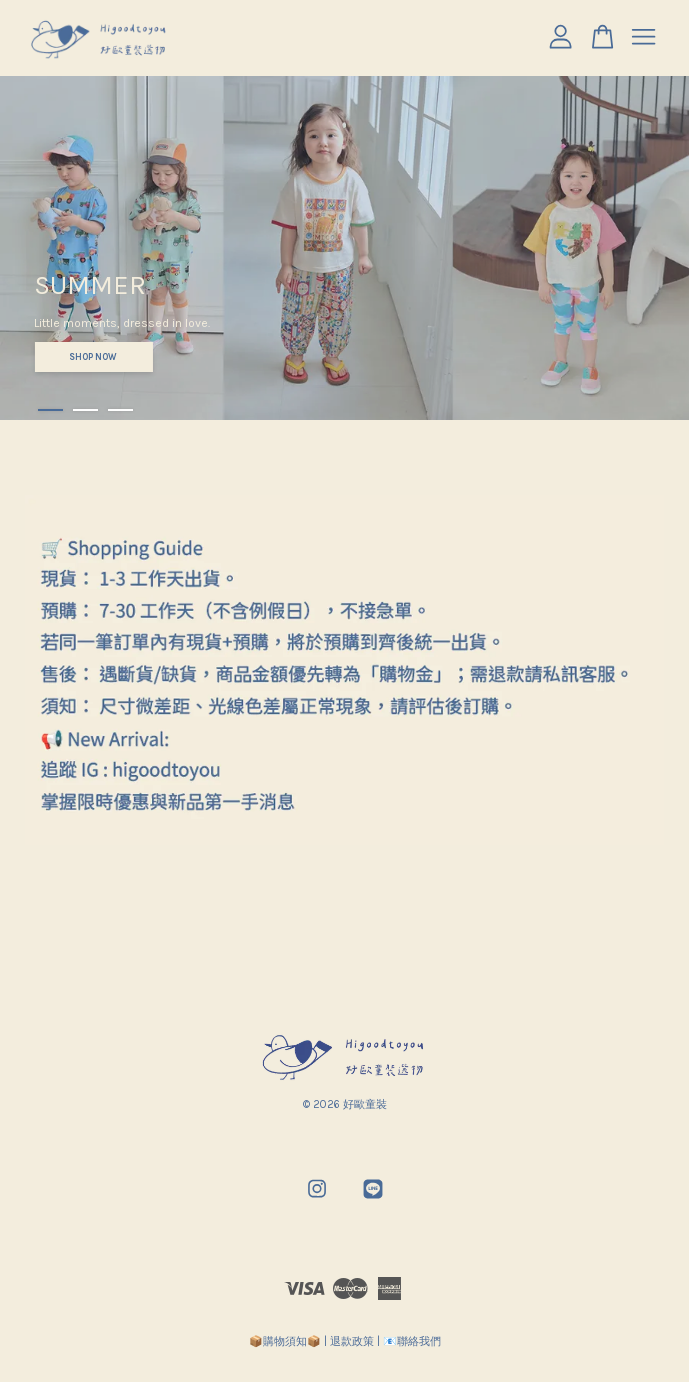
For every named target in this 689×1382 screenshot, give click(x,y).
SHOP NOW (93, 357)
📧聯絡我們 (412, 1341)
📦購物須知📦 (285, 1341)
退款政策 (352, 1341)
